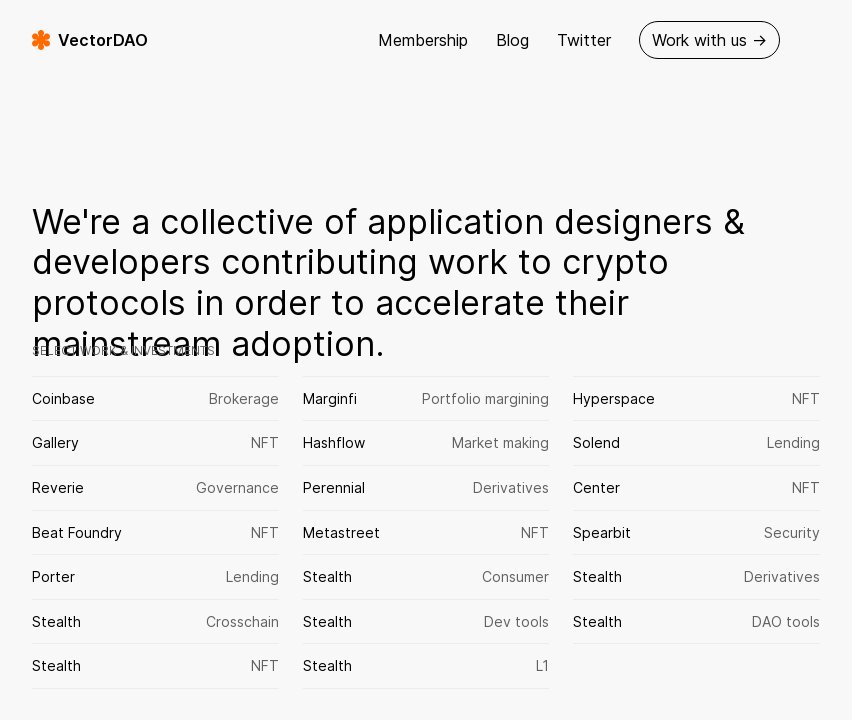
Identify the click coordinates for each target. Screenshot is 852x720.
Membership (423, 40)
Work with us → (709, 40)
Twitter (584, 40)
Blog (512, 40)
